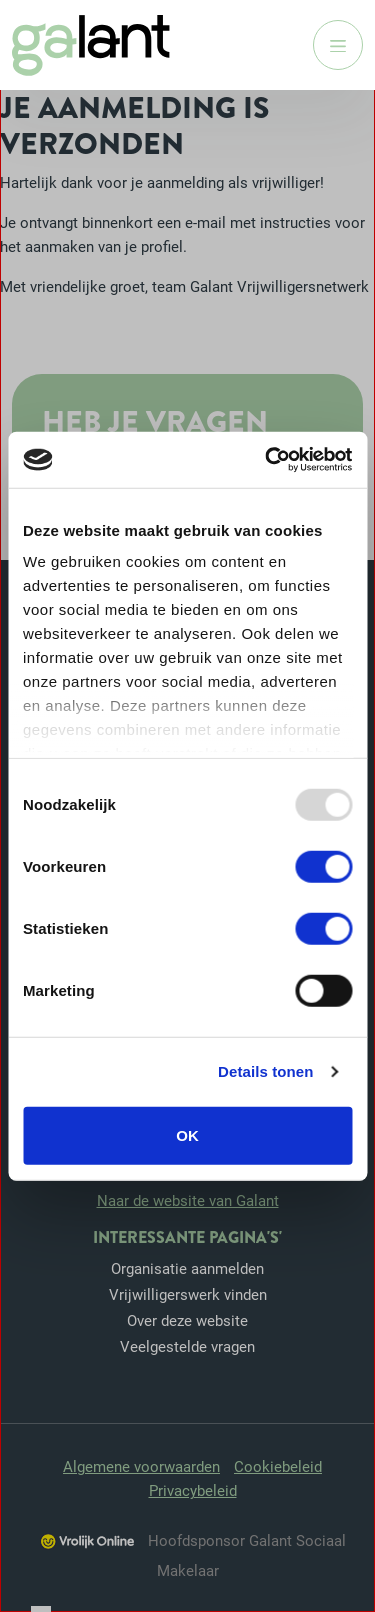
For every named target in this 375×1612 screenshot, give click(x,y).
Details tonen (265, 1071)
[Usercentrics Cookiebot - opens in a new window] (267, 460)
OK (187, 1134)
